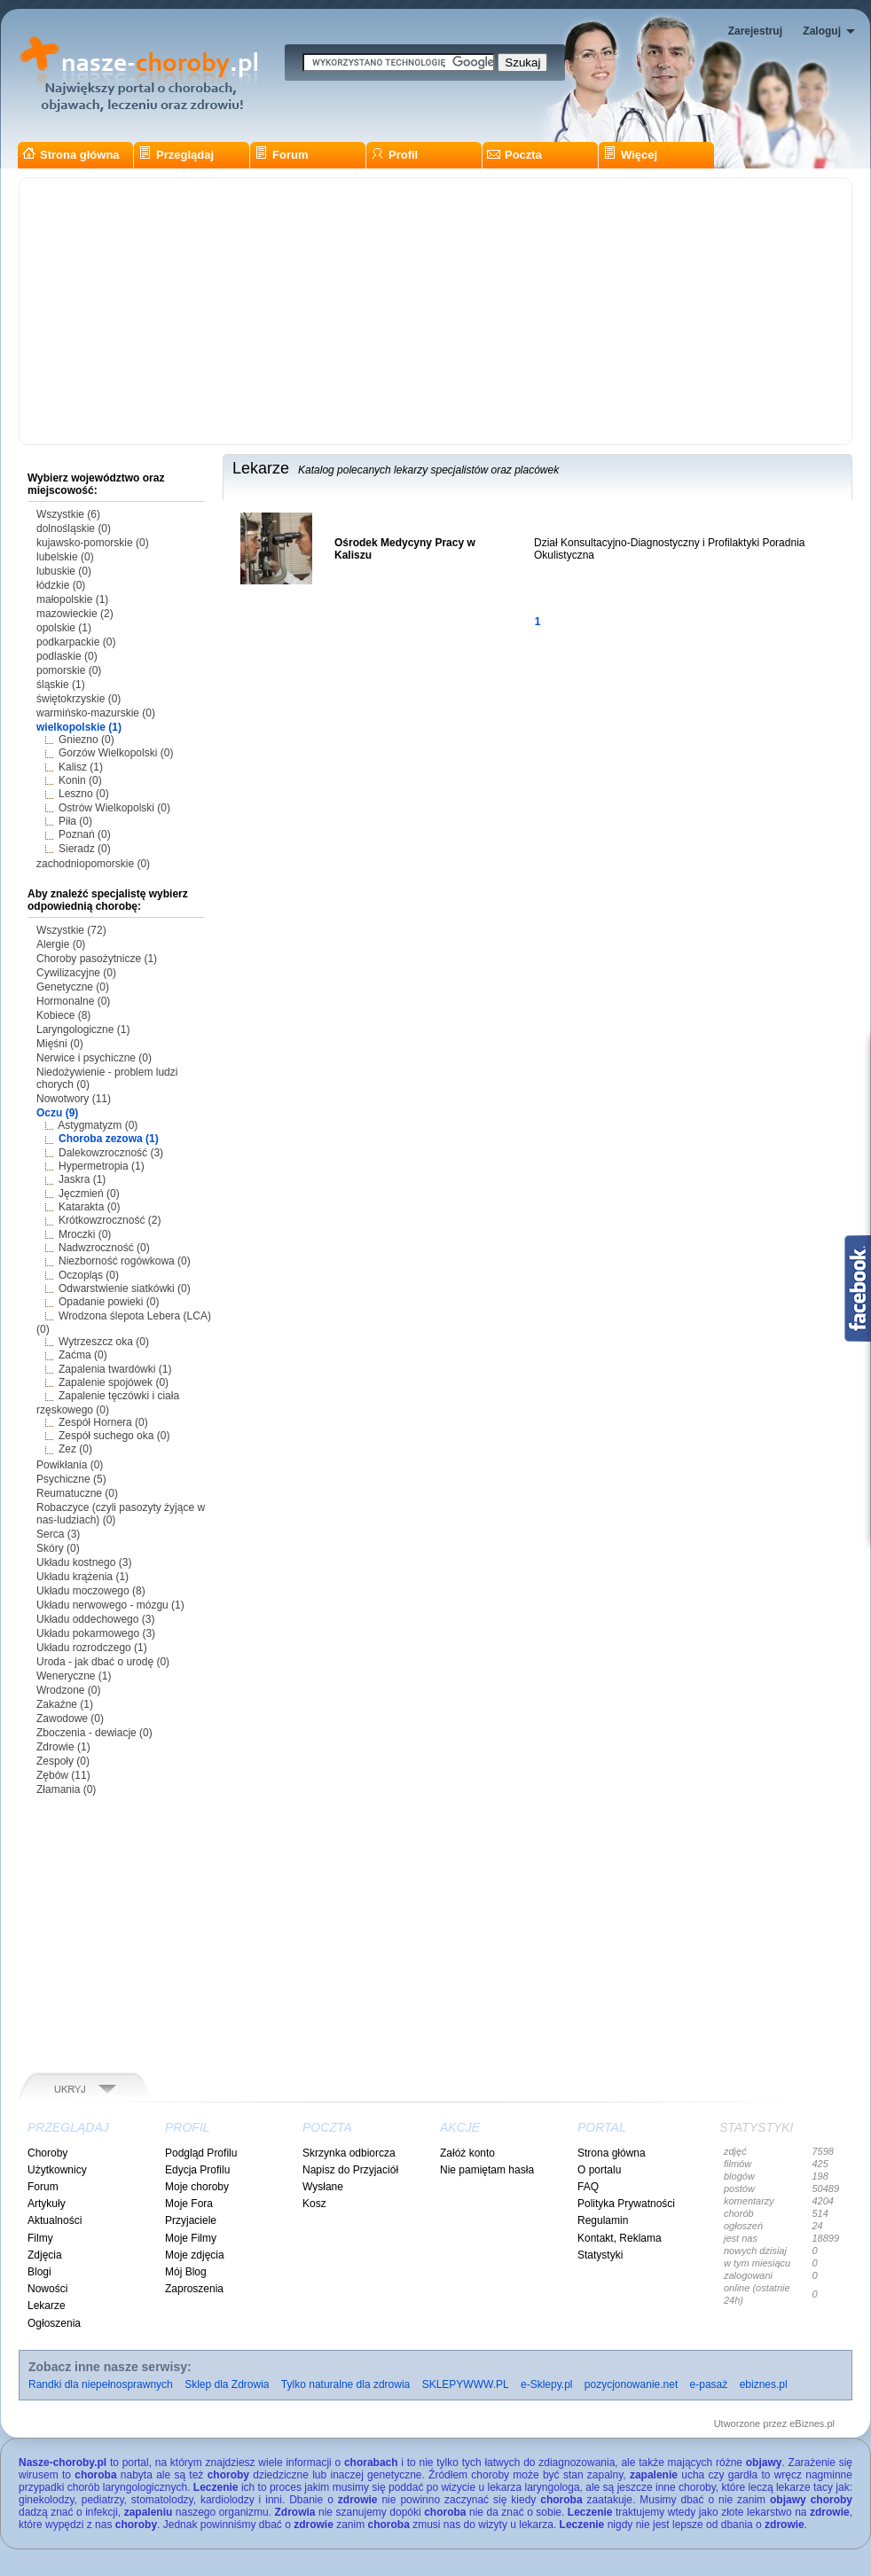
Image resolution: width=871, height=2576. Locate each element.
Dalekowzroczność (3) (111, 1153)
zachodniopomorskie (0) (93, 863)
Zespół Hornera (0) (103, 1422)
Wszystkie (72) (71, 930)
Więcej (630, 154)
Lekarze (46, 2305)
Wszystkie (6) (68, 514)
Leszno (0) (84, 793)
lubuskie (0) (63, 571)
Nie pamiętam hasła (487, 2170)
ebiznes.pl (764, 2384)
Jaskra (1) (82, 1179)
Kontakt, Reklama (619, 2238)
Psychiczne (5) (71, 1479)
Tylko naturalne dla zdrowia (345, 2384)
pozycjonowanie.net (631, 2384)
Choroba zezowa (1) (109, 1138)
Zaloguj (822, 31)
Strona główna (71, 154)
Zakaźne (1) (64, 1704)
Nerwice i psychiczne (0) (94, 1058)
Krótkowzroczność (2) (110, 1220)
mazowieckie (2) (75, 613)
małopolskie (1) (72, 599)
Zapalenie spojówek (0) (114, 1382)
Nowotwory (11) (73, 1098)
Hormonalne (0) (73, 1001)
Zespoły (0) (63, 1761)
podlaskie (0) (67, 656)
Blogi (39, 2272)
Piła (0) (75, 821)
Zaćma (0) (83, 1355)
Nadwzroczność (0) (104, 1247)
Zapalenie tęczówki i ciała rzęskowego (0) (107, 1402)
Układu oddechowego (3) (95, 1619)
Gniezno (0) (86, 739)
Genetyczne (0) (72, 987)
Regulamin (602, 2220)
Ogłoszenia (54, 2323)
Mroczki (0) (85, 1234)
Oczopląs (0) (89, 1275)
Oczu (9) (57, 1113)
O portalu (599, 2170)
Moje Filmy (190, 2238)
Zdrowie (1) (63, 1747)
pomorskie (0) (68, 670)
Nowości (47, 2288)
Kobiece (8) (63, 1015)
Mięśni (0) (59, 1043)
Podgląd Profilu (201, 2153)
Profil (394, 154)
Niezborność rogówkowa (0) (125, 1261)
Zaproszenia (194, 2288)
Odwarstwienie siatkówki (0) (125, 1288)
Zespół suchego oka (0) (114, 1435)
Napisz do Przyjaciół (350, 2170)
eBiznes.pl (812, 2423)
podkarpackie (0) (75, 642)
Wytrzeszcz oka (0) (104, 1341)
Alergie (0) (60, 944)
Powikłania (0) (69, 1465)
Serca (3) (58, 1534)
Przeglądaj (176, 154)
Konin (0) (80, 780)
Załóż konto (467, 2153)
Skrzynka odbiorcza (349, 2153)
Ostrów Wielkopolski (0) (114, 808)
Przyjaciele (190, 2220)
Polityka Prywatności (626, 2203)
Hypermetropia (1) (102, 1166)
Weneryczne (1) (73, 1676)
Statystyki (600, 2255)
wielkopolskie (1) (79, 727)
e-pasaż (709, 2384)
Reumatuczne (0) (77, 1493)
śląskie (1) (60, 684)
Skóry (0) (58, 1548)
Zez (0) (75, 1449)
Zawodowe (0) (70, 1718)
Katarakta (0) (89, 1207)
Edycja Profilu (197, 2170)
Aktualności (54, 2220)
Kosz (314, 2203)
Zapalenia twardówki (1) (115, 1369)
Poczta (514, 154)
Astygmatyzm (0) (97, 1125)
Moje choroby (197, 2187)
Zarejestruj (755, 31)
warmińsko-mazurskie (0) (95, 713)
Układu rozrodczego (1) (91, 1647)
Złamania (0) (66, 1789)
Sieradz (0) (85, 848)
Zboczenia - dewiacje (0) (94, 1732)
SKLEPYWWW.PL (465, 2384)
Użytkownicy (57, 2170)
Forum (281, 154)
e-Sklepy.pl (546, 2384)
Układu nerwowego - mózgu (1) (110, 1605)
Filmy (40, 2238)
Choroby (47, 2153)
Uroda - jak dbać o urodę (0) (102, 1662)
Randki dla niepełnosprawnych (100, 2384)
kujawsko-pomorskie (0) (92, 542)
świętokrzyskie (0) (78, 699)
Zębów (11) (63, 1775)
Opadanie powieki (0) (109, 1302)
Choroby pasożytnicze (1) (96, 958)
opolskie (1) (63, 628)
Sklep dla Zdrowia (226, 2384)
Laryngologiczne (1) (82, 1029)
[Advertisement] (435, 311)
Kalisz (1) (81, 767)
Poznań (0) (85, 834)
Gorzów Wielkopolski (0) (116, 753)
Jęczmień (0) (89, 1193)
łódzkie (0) (60, 585)
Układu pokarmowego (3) (95, 1633)
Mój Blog (186, 2272)
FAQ (588, 2187)
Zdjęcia (44, 2255)
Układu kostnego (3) (83, 1562)
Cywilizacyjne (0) (76, 973)
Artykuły (46, 2203)
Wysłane (322, 2187)
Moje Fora (189, 2203)
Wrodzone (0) (68, 1690)
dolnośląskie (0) (73, 528)
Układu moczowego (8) (90, 1591)
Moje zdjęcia (194, 2255)
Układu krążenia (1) (82, 1576)
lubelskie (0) (65, 557)
